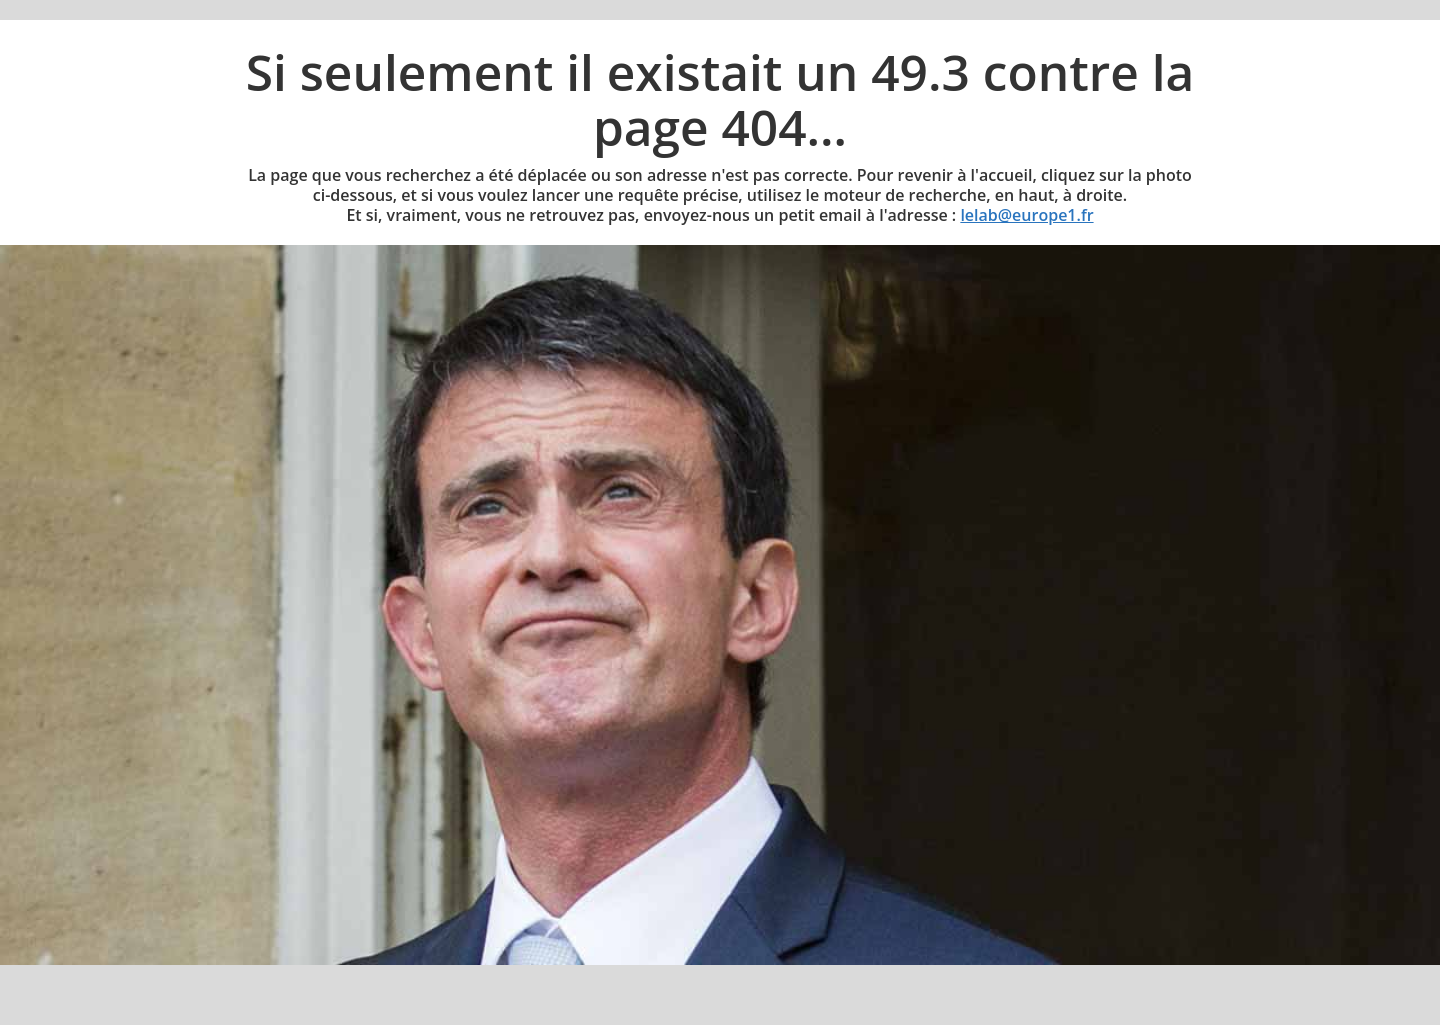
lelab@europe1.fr (1026, 215)
